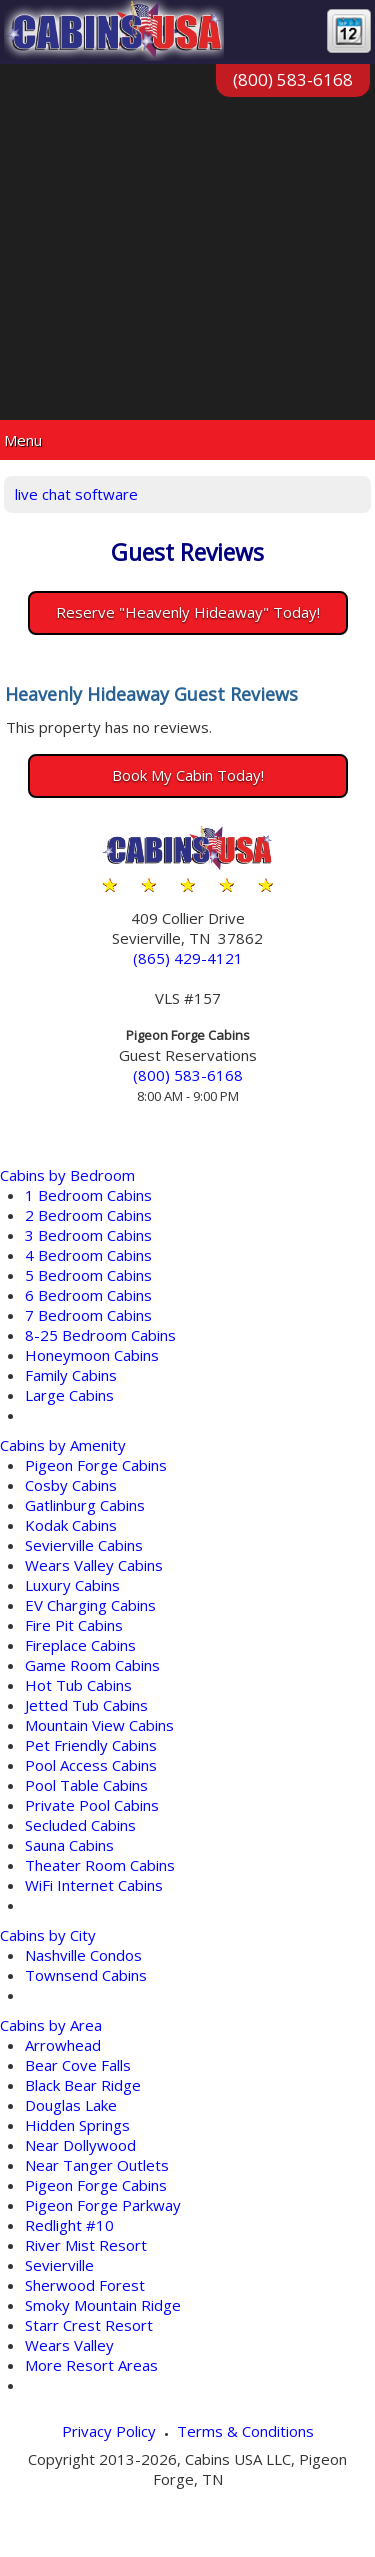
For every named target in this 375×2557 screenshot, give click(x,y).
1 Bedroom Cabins (88, 1195)
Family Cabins (71, 1375)
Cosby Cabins (71, 1485)
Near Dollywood (80, 2145)
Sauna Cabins (69, 1845)
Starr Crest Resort (89, 2325)
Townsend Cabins (86, 1975)
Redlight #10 (69, 2225)
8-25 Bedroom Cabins (100, 1335)
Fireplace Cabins (80, 1645)
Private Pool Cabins (92, 1805)
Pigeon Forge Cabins (96, 1465)
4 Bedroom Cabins (88, 1255)
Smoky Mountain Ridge (103, 2305)
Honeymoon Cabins (92, 1355)
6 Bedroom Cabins (88, 1295)
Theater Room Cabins (100, 1865)
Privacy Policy (109, 2431)
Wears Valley (69, 2345)
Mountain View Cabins (99, 1725)
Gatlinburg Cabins (85, 1505)
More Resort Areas (91, 2365)
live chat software (76, 494)
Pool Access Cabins (91, 1765)
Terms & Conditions (245, 2431)
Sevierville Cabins (84, 1545)
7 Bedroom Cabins (88, 1315)
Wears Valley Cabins (94, 1565)
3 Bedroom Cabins (88, 1235)
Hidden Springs (77, 2125)
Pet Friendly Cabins (91, 1745)
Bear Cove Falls (78, 2065)
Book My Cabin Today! (188, 775)
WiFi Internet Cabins (94, 1885)
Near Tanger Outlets (97, 2165)
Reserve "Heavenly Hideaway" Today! (188, 612)
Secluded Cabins (80, 1825)
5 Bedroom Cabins (88, 1275)
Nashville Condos (83, 1955)
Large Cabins (69, 1395)
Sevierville (59, 2265)
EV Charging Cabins (90, 1605)
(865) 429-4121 (188, 958)
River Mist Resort (86, 2245)
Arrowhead (63, 2045)
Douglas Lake (71, 2105)
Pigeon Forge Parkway (103, 2205)
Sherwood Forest (85, 2285)
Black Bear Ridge (83, 2085)
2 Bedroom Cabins (88, 1215)
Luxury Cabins (72, 1585)
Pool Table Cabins (86, 1785)
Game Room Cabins (92, 1665)
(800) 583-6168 (293, 79)
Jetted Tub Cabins (86, 1705)
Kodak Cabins (71, 1525)
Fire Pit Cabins (74, 1625)
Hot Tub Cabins (78, 1685)
